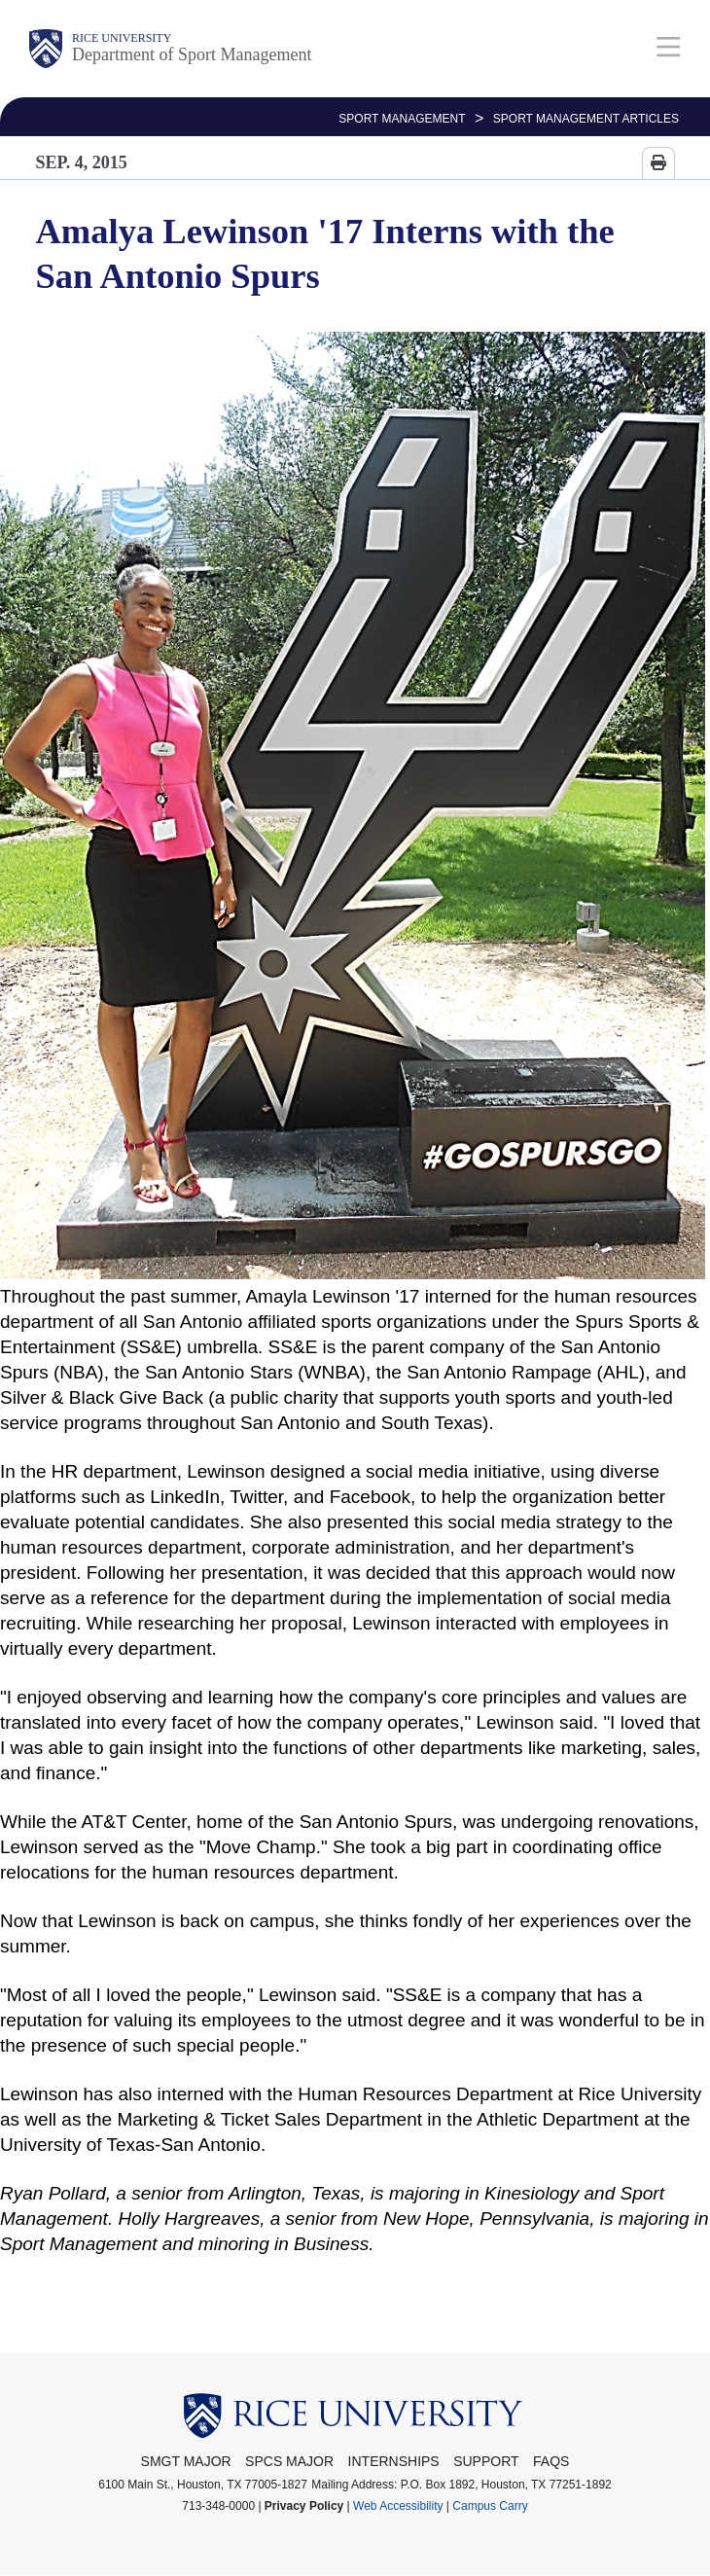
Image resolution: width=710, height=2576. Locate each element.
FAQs (551, 2461)
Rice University (121, 38)
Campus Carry (489, 2506)
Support (485, 2461)
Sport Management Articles (586, 118)
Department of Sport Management (191, 54)
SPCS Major (289, 2461)
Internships (394, 2461)
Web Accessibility (398, 2506)
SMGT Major (186, 2461)
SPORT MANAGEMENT (401, 118)
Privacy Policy (304, 2506)
